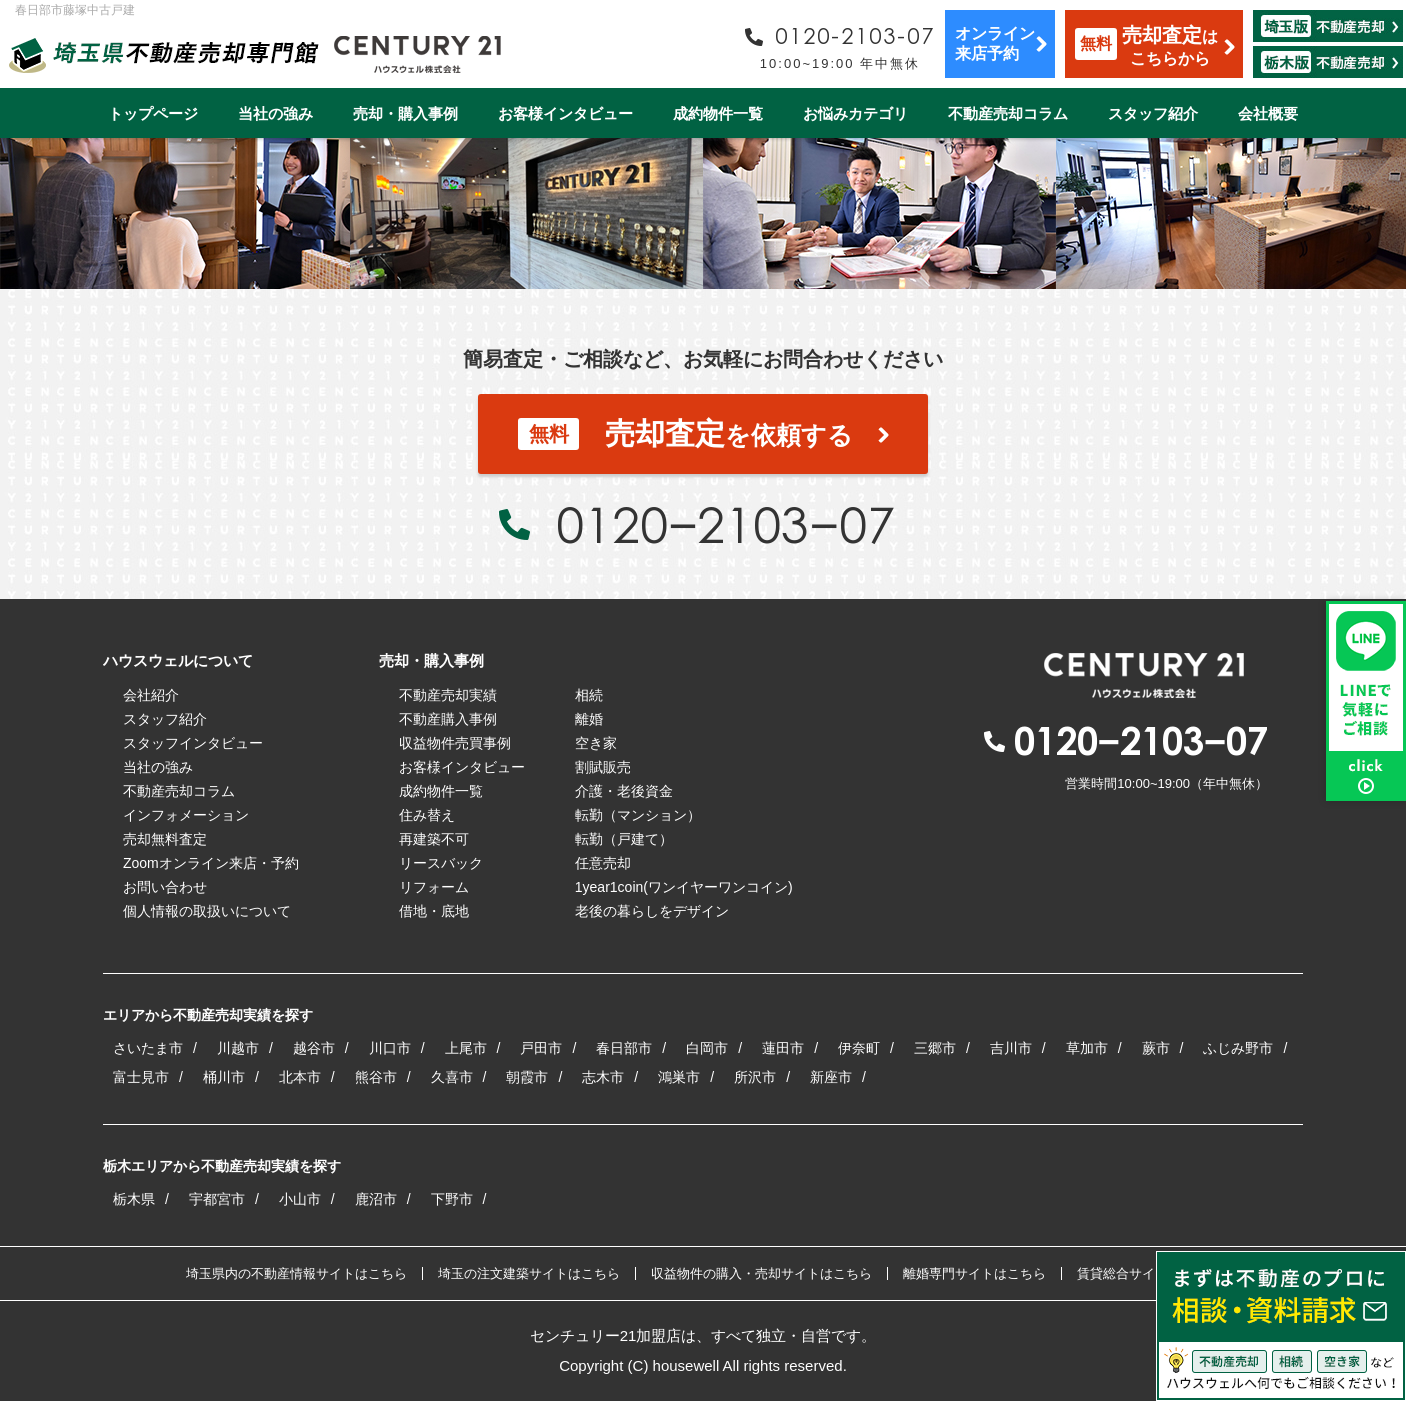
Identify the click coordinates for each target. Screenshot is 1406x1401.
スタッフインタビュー (193, 743)
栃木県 (134, 1199)
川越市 (238, 1048)
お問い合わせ (165, 887)
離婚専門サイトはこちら (974, 1273)
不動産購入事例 (448, 719)
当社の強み (275, 113)
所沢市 (755, 1077)
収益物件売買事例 (455, 743)
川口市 (390, 1048)
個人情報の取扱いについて (207, 911)
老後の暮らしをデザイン (652, 911)
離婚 (589, 719)
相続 (589, 695)
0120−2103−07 (725, 524)
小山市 (300, 1199)
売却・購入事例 (405, 113)
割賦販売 (603, 767)
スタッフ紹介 (1153, 113)
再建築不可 (434, 839)
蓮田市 (783, 1048)
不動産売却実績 (448, 695)
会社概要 (1268, 113)
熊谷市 (376, 1077)
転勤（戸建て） (624, 839)
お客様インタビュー (565, 113)
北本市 (300, 1077)
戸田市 (541, 1048)
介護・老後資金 (624, 791)
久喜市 (452, 1077)
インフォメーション (186, 815)
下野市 (452, 1199)
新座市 (831, 1077)
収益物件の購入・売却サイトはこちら (761, 1273)
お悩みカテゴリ (855, 113)
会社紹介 (151, 695)
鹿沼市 (376, 1199)
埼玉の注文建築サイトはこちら (529, 1273)
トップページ (153, 113)
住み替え (427, 815)
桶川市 (224, 1077)
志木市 (603, 1077)
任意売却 (603, 863)
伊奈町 (859, 1048)
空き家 (596, 743)
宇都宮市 (217, 1199)
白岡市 (707, 1048)
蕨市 (1156, 1048)
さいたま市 (148, 1048)
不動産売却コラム (1008, 113)
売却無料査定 (165, 839)
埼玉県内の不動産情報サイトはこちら (296, 1273)
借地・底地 (434, 911)
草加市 (1087, 1048)
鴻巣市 (679, 1077)
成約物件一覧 (718, 113)
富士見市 (141, 1077)
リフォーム (434, 887)
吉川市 (1011, 1048)
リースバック (441, 863)
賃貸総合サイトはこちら (1148, 1273)
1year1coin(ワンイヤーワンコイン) (684, 887)
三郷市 (935, 1048)
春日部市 (624, 1048)
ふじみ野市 (1238, 1048)
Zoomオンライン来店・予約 (211, 863)
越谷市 (314, 1048)
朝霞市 (527, 1077)
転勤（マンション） (638, 815)
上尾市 (466, 1048)
